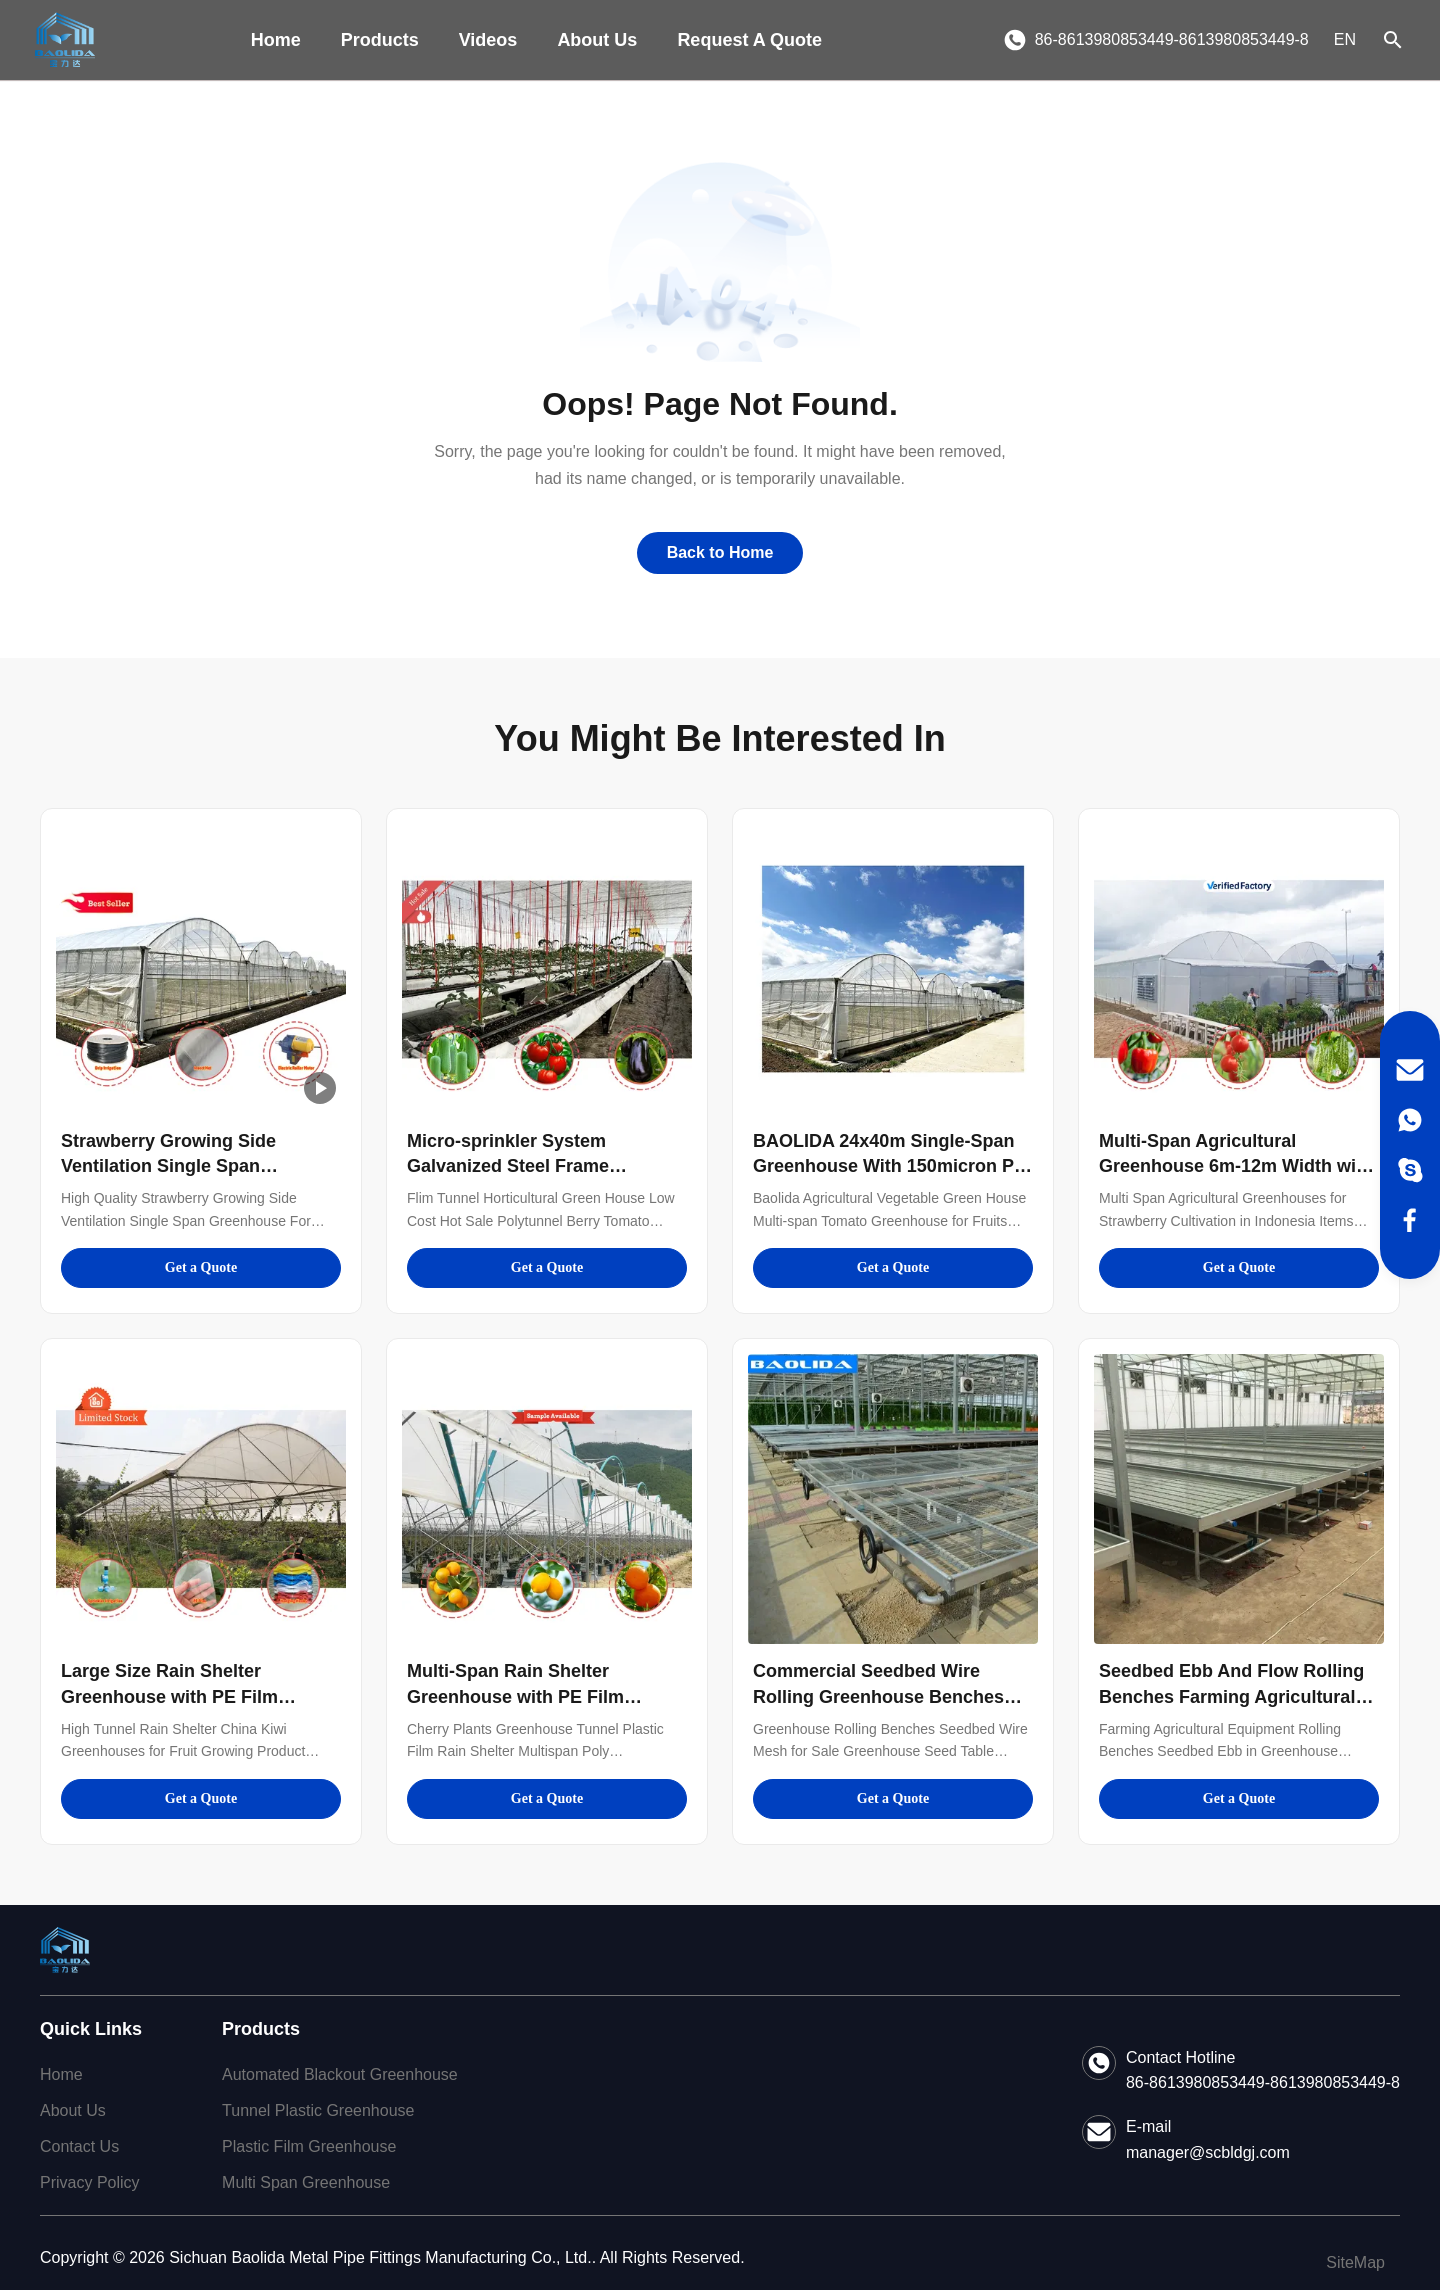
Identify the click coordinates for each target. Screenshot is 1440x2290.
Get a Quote (201, 1267)
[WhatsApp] (1410, 1120)
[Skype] (1410, 1170)
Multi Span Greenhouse (306, 2182)
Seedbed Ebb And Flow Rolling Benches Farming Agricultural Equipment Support (1231, 1696)
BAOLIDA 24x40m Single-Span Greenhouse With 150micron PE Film (889, 1166)
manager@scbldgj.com (1208, 2152)
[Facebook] (1410, 1220)
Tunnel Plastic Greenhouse (318, 2110)
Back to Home (720, 552)
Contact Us (79, 2146)
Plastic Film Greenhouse (309, 2146)
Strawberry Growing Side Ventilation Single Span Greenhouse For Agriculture (180, 1166)
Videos (488, 40)
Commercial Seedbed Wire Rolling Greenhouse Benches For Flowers (878, 1696)
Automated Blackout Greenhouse (340, 2074)
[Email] (1410, 1070)
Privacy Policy (90, 2182)
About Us (597, 40)
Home (276, 40)
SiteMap (1355, 2262)
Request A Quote (749, 40)
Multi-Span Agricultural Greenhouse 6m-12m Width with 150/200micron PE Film (1236, 1166)
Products (380, 40)
